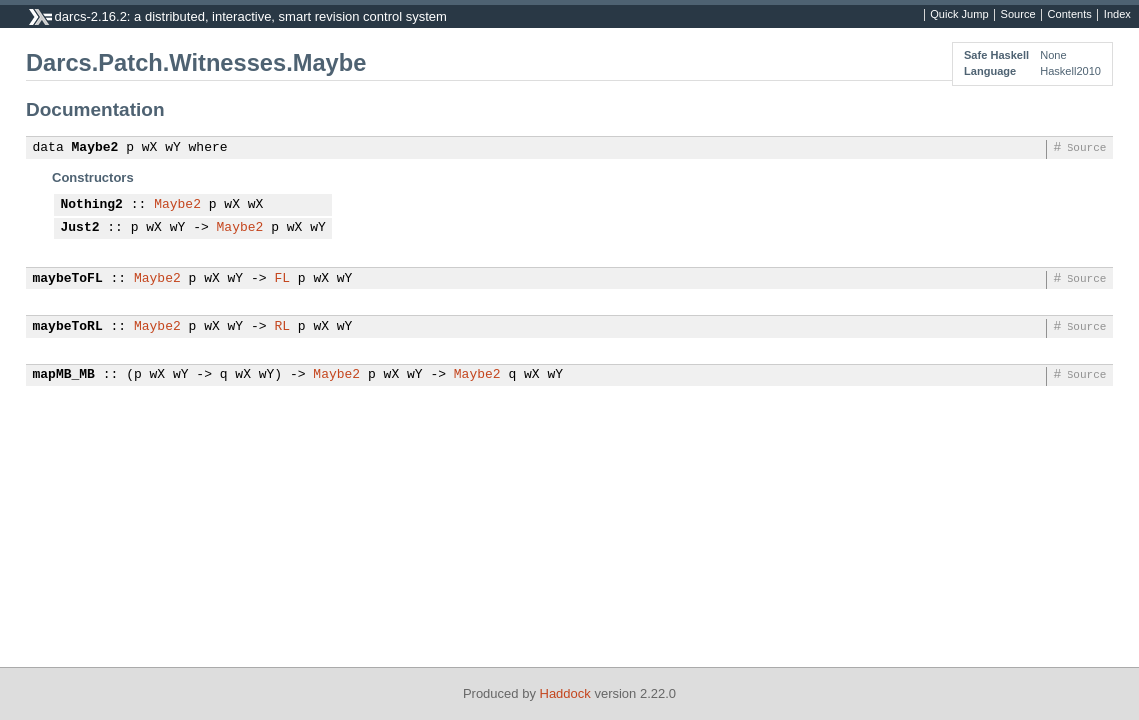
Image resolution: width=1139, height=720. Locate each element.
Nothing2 (92, 205)
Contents (1070, 15)
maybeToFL (68, 279)
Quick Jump (959, 15)
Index (1117, 15)
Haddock (565, 693)
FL (282, 279)
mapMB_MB (64, 375)
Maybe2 (95, 148)
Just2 (80, 228)
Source (1018, 15)
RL (282, 327)
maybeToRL (68, 327)
